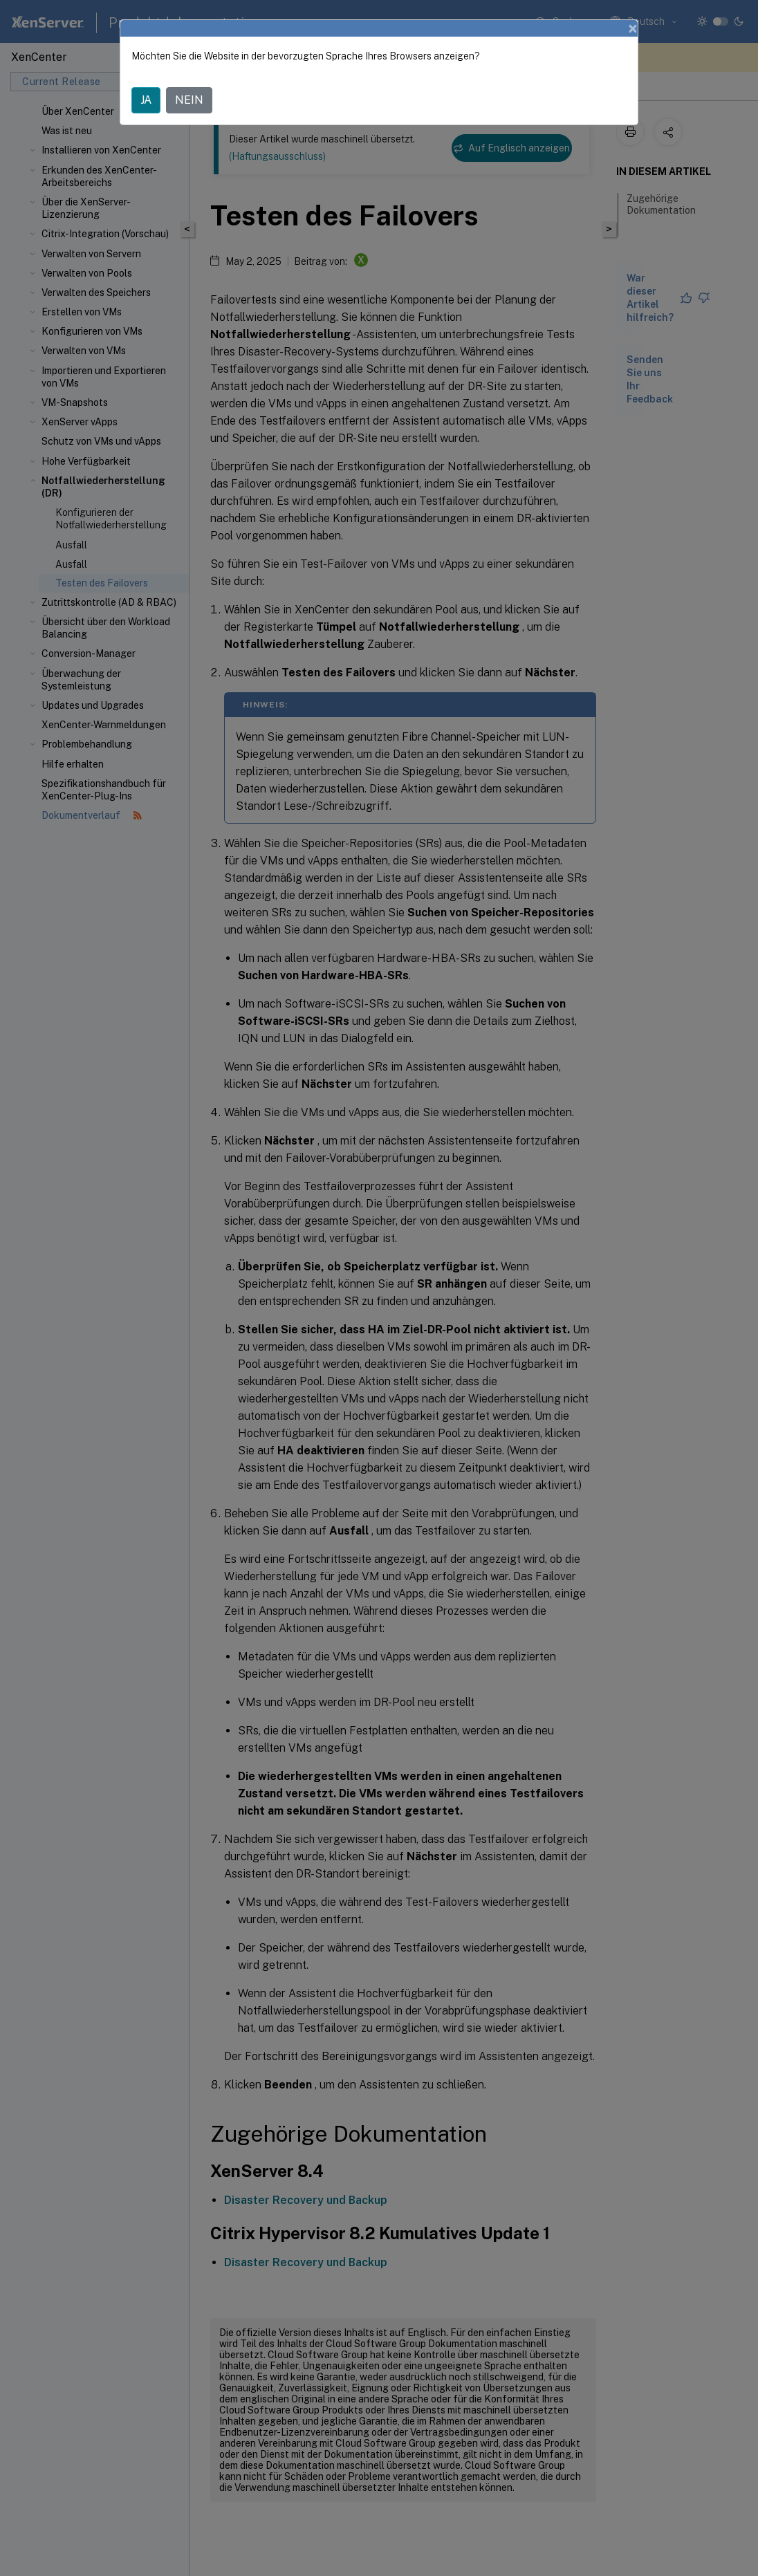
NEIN (189, 99)
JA (145, 99)
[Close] (633, 28)
